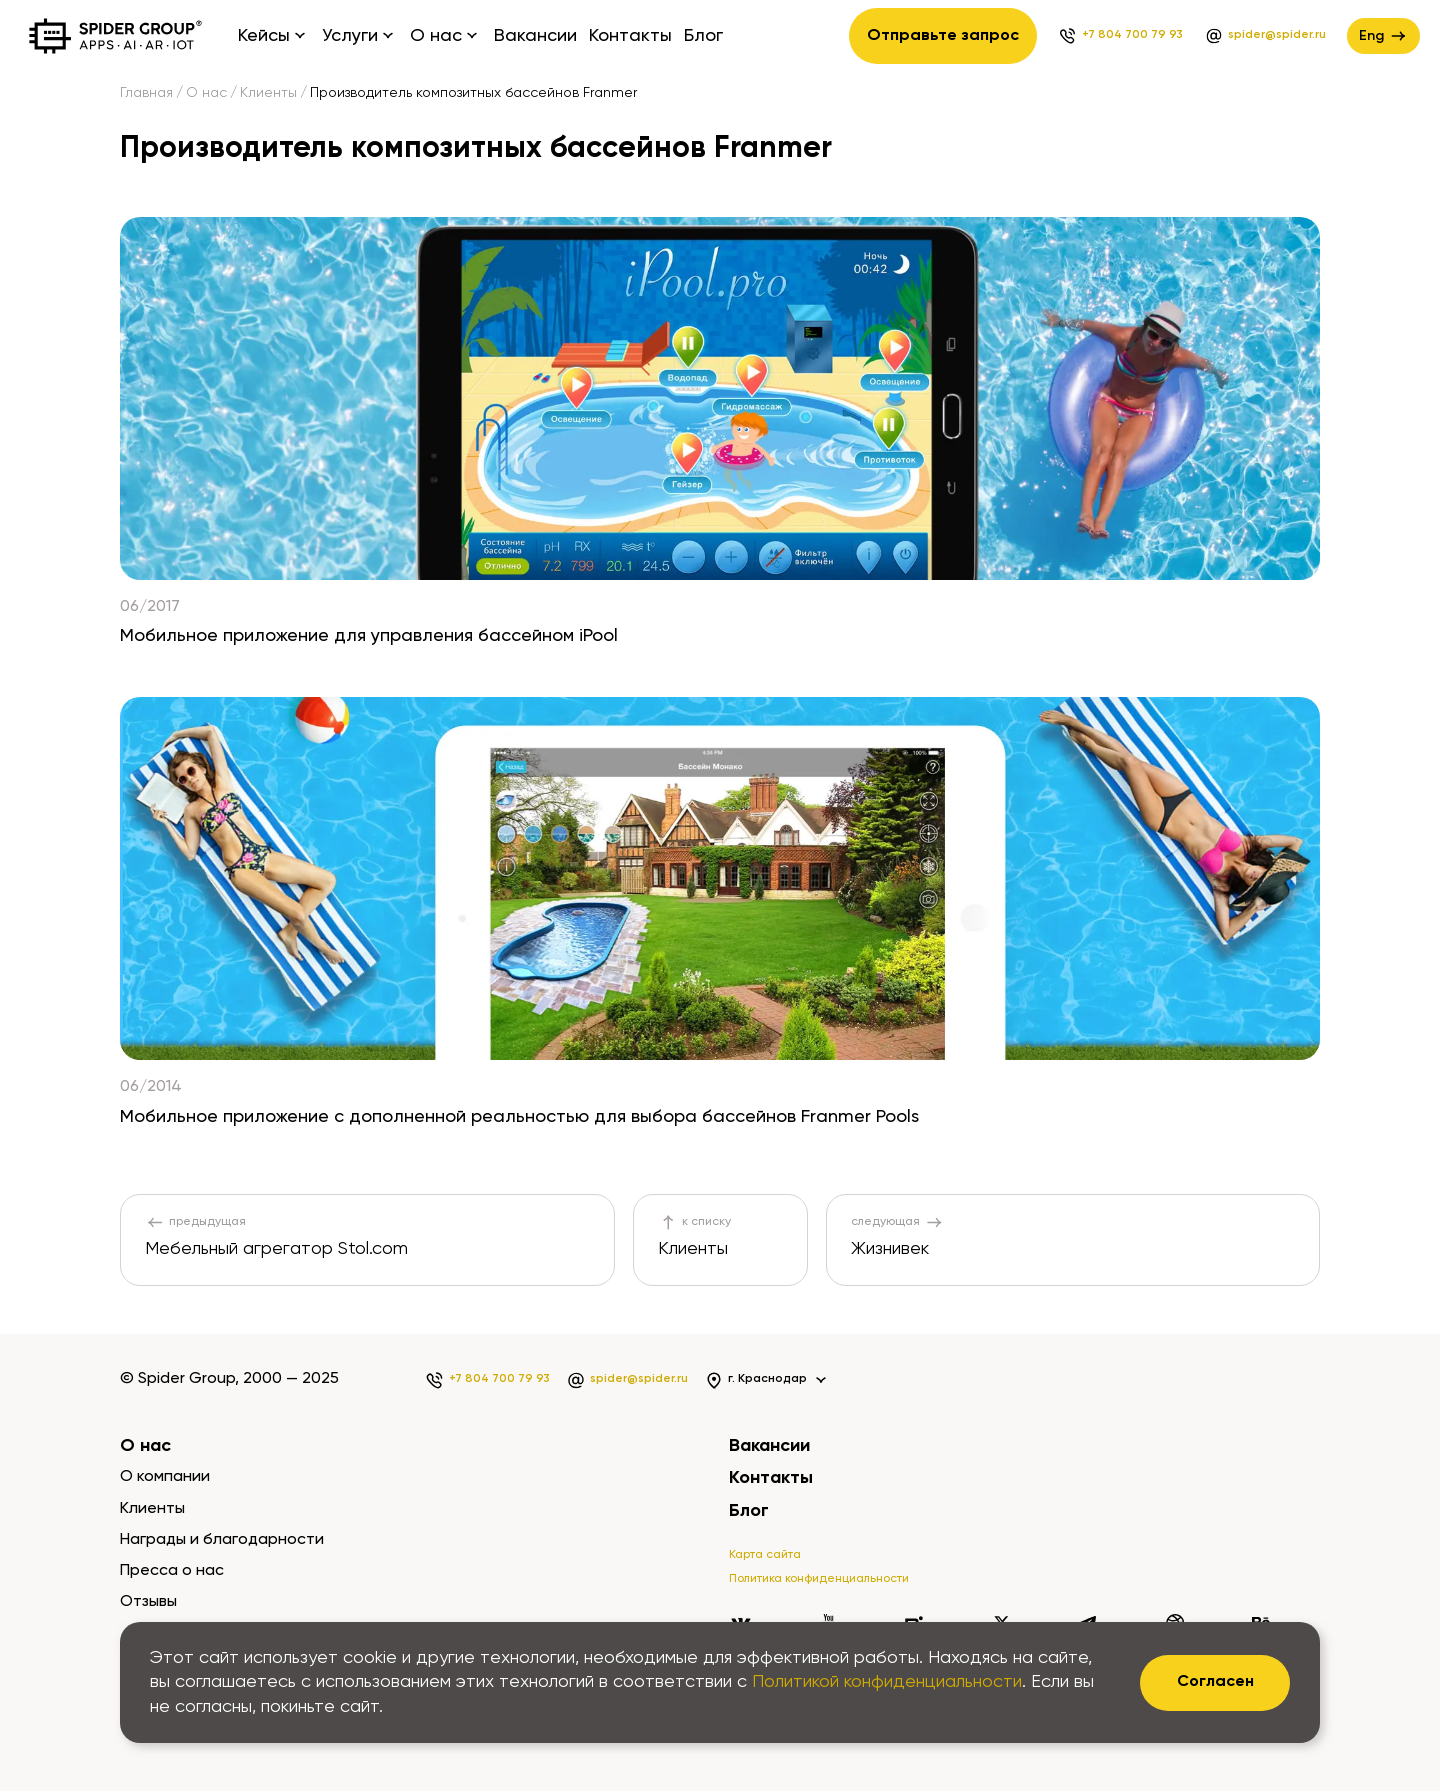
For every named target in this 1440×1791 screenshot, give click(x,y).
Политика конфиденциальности (819, 1579)
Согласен (1215, 1682)
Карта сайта (765, 1555)
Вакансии (535, 36)
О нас (206, 93)
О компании (165, 1477)
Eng (1383, 36)
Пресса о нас (172, 1571)
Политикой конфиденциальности (887, 1682)
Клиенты (268, 93)
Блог (703, 36)
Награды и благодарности (222, 1540)
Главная (146, 93)
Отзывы (148, 1602)
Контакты (630, 36)
